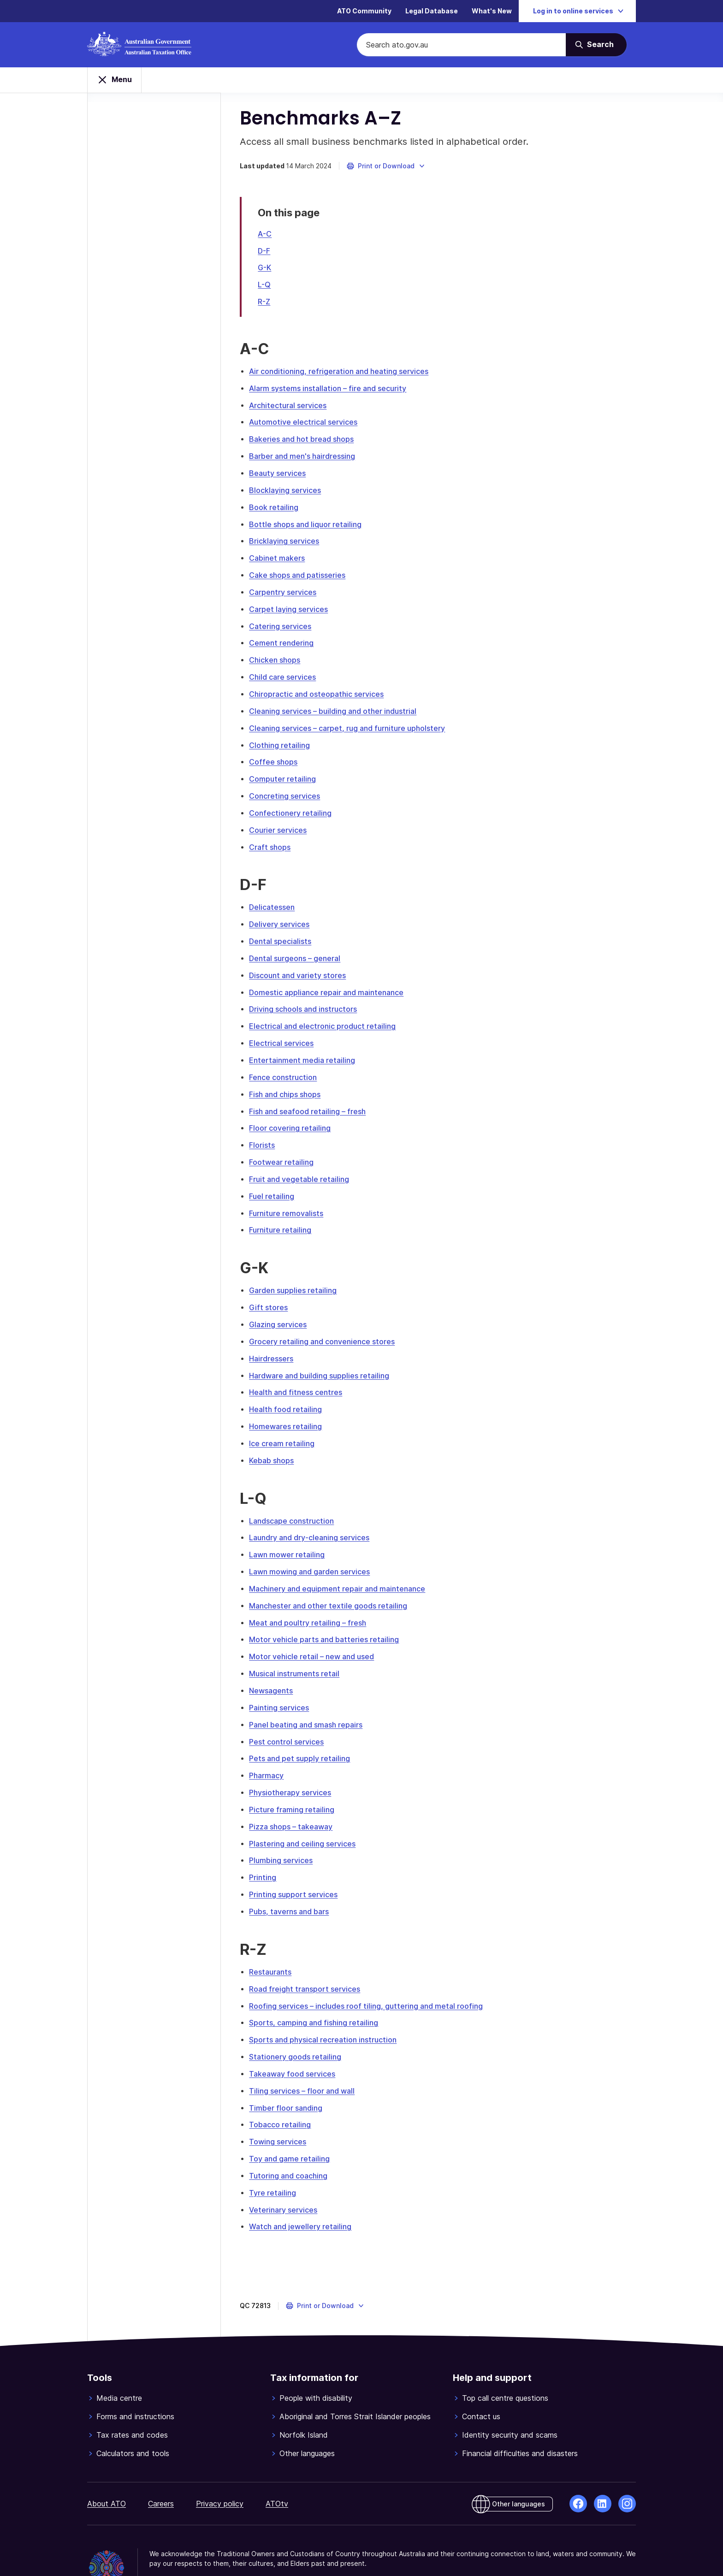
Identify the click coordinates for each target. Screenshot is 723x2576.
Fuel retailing (275, 1182)
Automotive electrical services (307, 424)
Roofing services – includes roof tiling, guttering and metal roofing (370, 1976)
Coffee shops (277, 756)
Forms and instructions (135, 2382)
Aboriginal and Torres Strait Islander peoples (355, 2382)
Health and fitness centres (299, 1374)
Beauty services (281, 474)
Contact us (481, 2382)
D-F (268, 256)
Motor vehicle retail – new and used (315, 1633)
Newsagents (275, 1667)
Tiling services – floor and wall (306, 2059)
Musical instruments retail (298, 1650)
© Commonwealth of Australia (198, 2547)
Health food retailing (289, 1391)
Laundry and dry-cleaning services (313, 1517)
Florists (266, 1132)
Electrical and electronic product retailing (326, 1016)
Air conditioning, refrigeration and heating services (343, 375)
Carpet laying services (292, 607)
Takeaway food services (296, 2042)
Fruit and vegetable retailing (303, 1165)
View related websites (291, 2547)
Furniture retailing (284, 1215)
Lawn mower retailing (291, 1534)
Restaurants (274, 1942)
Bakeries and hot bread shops (305, 441)
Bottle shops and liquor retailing (309, 524)
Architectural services (292, 408)
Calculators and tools (132, 2419)
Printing (266, 1849)
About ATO (106, 2469)
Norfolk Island (303, 2400)
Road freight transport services (308, 1959)
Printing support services (297, 1866)
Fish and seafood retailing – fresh (311, 1099)
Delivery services (283, 916)
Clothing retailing (283, 740)
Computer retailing (286, 773)
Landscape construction (295, 1501)
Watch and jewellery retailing (304, 2191)
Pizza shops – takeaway (295, 1799)
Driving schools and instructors (307, 999)
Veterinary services (287, 2175)
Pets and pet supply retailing (303, 1733)
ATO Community (364, 11)
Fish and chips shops (289, 1082)
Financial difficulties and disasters (520, 2419)
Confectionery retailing (294, 806)
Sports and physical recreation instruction (327, 2009)
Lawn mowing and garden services (313, 1550)
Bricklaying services (288, 541)
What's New (492, 11)
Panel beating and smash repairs (310, 1700)
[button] (390, 171)
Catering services (284, 624)
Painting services (283, 1683)
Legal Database (431, 11)
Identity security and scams (509, 2400)
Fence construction (287, 1065)
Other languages (307, 2419)
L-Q (268, 289)
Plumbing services (285, 1833)
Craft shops (274, 839)
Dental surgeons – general (298, 949)
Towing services (281, 2108)
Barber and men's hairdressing (306, 458)
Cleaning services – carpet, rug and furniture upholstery (351, 723)
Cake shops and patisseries (301, 574)
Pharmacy (270, 1750)
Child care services (286, 673)
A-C (269, 239)
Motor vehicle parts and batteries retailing (328, 1617)
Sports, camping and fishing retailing (317, 1992)
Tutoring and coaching (292, 2142)
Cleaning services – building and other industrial (337, 707)
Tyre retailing (276, 2158)
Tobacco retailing (284, 2092)
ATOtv (277, 2469)
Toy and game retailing (293, 2125)
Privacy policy (219, 2469)
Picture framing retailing (295, 1783)
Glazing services (282, 1308)
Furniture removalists (290, 1198)
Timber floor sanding (289, 2075)
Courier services (282, 823)
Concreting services (288, 790)
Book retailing (277, 507)
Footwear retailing (285, 1148)
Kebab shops (275, 1441)
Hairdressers (275, 1341)
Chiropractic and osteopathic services (320, 690)
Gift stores (272, 1291)
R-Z (268, 305)
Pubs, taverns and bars (293, 1882)
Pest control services (290, 1716)
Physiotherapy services (294, 1766)
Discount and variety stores (301, 966)
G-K (268, 272)
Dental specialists (284, 933)
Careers (161, 2469)
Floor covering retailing (294, 1115)
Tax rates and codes (132, 2400)
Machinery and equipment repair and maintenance (341, 1567)
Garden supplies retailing (297, 1275)
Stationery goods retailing (299, 2025)
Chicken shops (278, 657)
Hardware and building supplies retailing (323, 1358)
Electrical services (285, 1032)
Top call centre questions (505, 2363)
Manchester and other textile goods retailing (332, 1584)
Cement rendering (285, 640)
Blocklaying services (289, 491)
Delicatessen (276, 899)
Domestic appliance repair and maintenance (330, 982)
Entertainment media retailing (306, 1049)
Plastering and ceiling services (306, 1816)
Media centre (119, 2363)
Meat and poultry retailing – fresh (311, 1600)
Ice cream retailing (286, 1424)
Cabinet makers (281, 557)
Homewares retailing (289, 1408)
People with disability (315, 2363)
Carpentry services (286, 590)
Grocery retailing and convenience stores (326, 1325)
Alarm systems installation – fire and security (331, 391)
